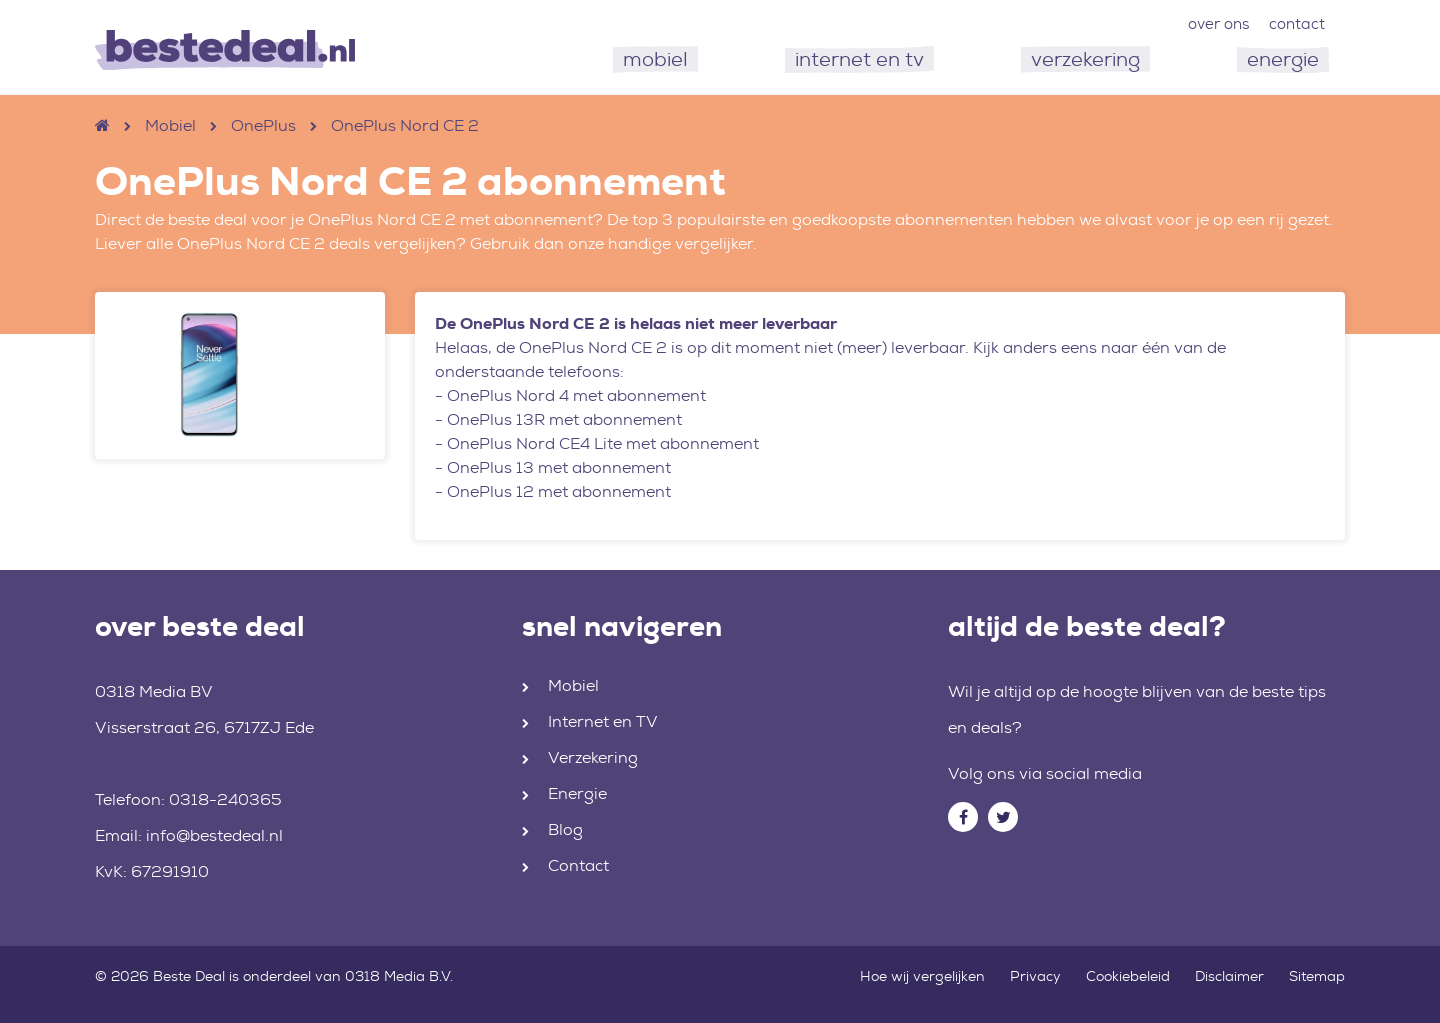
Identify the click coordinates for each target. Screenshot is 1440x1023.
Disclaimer (1229, 976)
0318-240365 (225, 799)
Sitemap (1317, 976)
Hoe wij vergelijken (922, 976)
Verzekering (593, 757)
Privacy (1035, 976)
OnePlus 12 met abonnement (559, 491)
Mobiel (170, 125)
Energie (577, 793)
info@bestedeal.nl (214, 835)
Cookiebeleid (1128, 976)
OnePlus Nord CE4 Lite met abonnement (603, 443)
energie (1283, 59)
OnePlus (263, 125)
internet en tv (859, 59)
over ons (1218, 24)
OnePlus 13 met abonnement (559, 467)
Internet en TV (603, 721)
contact (1297, 24)
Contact (578, 865)
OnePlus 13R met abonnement (564, 419)
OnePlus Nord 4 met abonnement (576, 395)
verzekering (1085, 59)
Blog (565, 829)
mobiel (655, 59)
